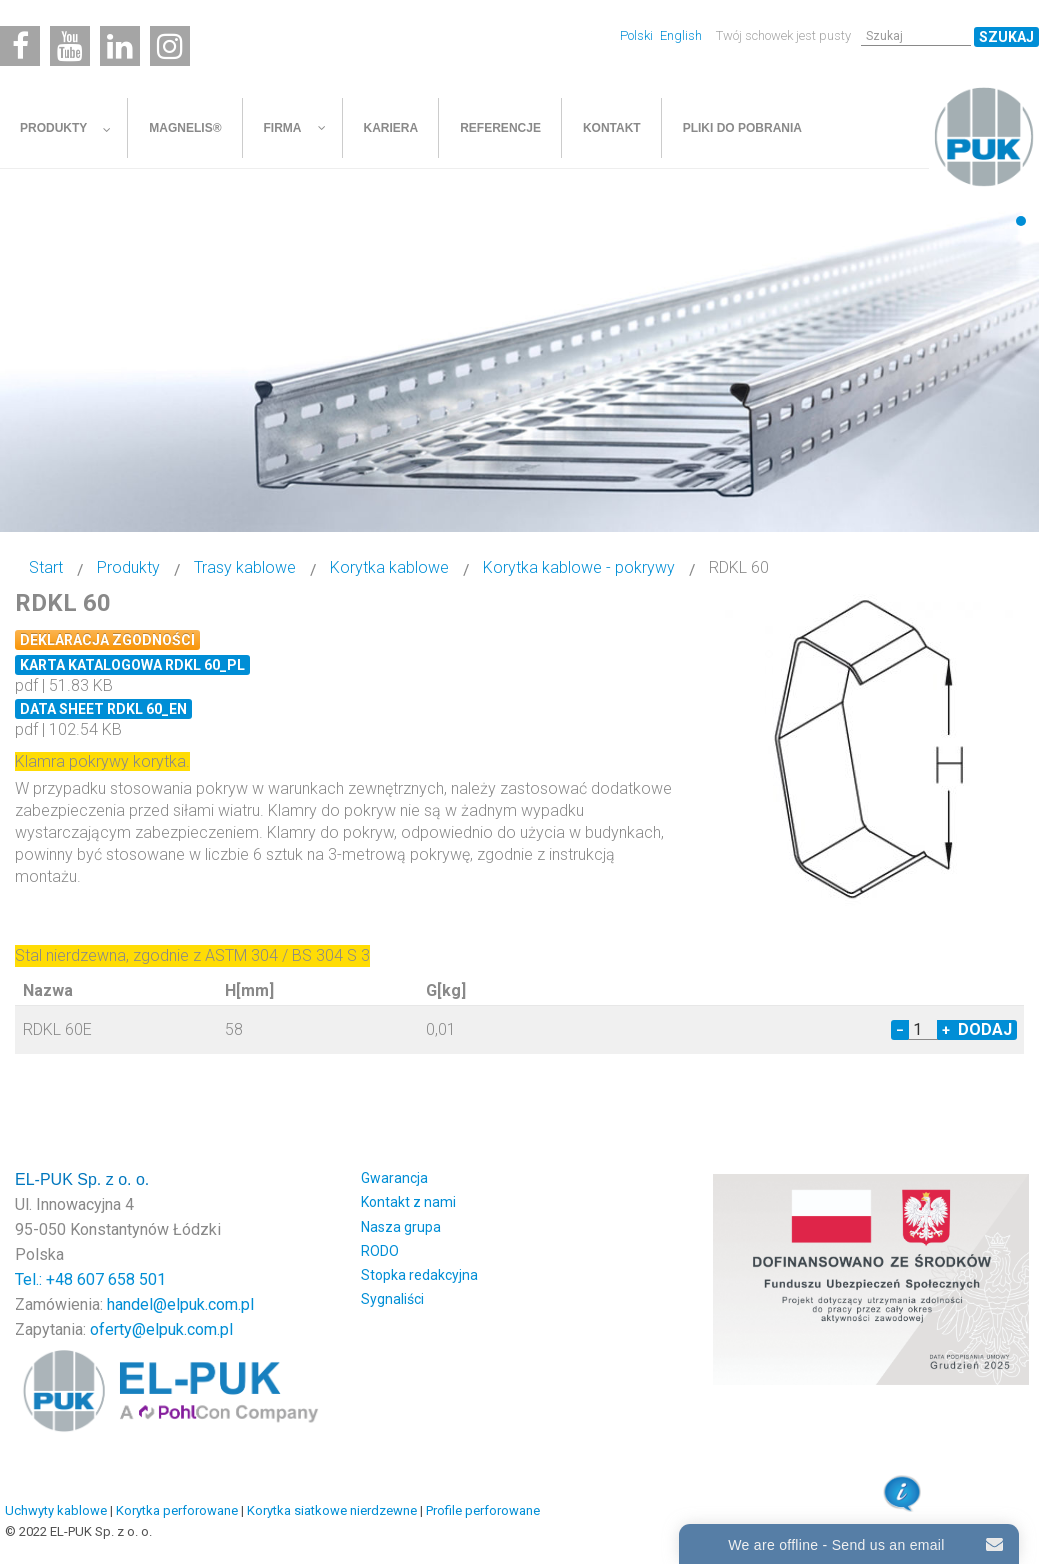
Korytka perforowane (177, 1510)
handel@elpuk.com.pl (180, 1304)
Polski (638, 35)
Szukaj (1006, 37)
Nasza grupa (401, 1227)
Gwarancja (394, 1178)
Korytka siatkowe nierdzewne (332, 1510)
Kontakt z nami (408, 1202)
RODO (380, 1251)
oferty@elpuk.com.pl (161, 1329)
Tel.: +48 (46, 1279)
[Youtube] (70, 46)
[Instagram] (170, 46)
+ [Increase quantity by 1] (946, 1030)
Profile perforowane (483, 1510)
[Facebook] (20, 46)
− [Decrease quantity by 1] (900, 1030)
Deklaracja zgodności (107, 640)
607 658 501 (121, 1279)
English (681, 35)
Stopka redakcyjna (419, 1275)
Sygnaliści (392, 1299)
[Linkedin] (120, 46)
